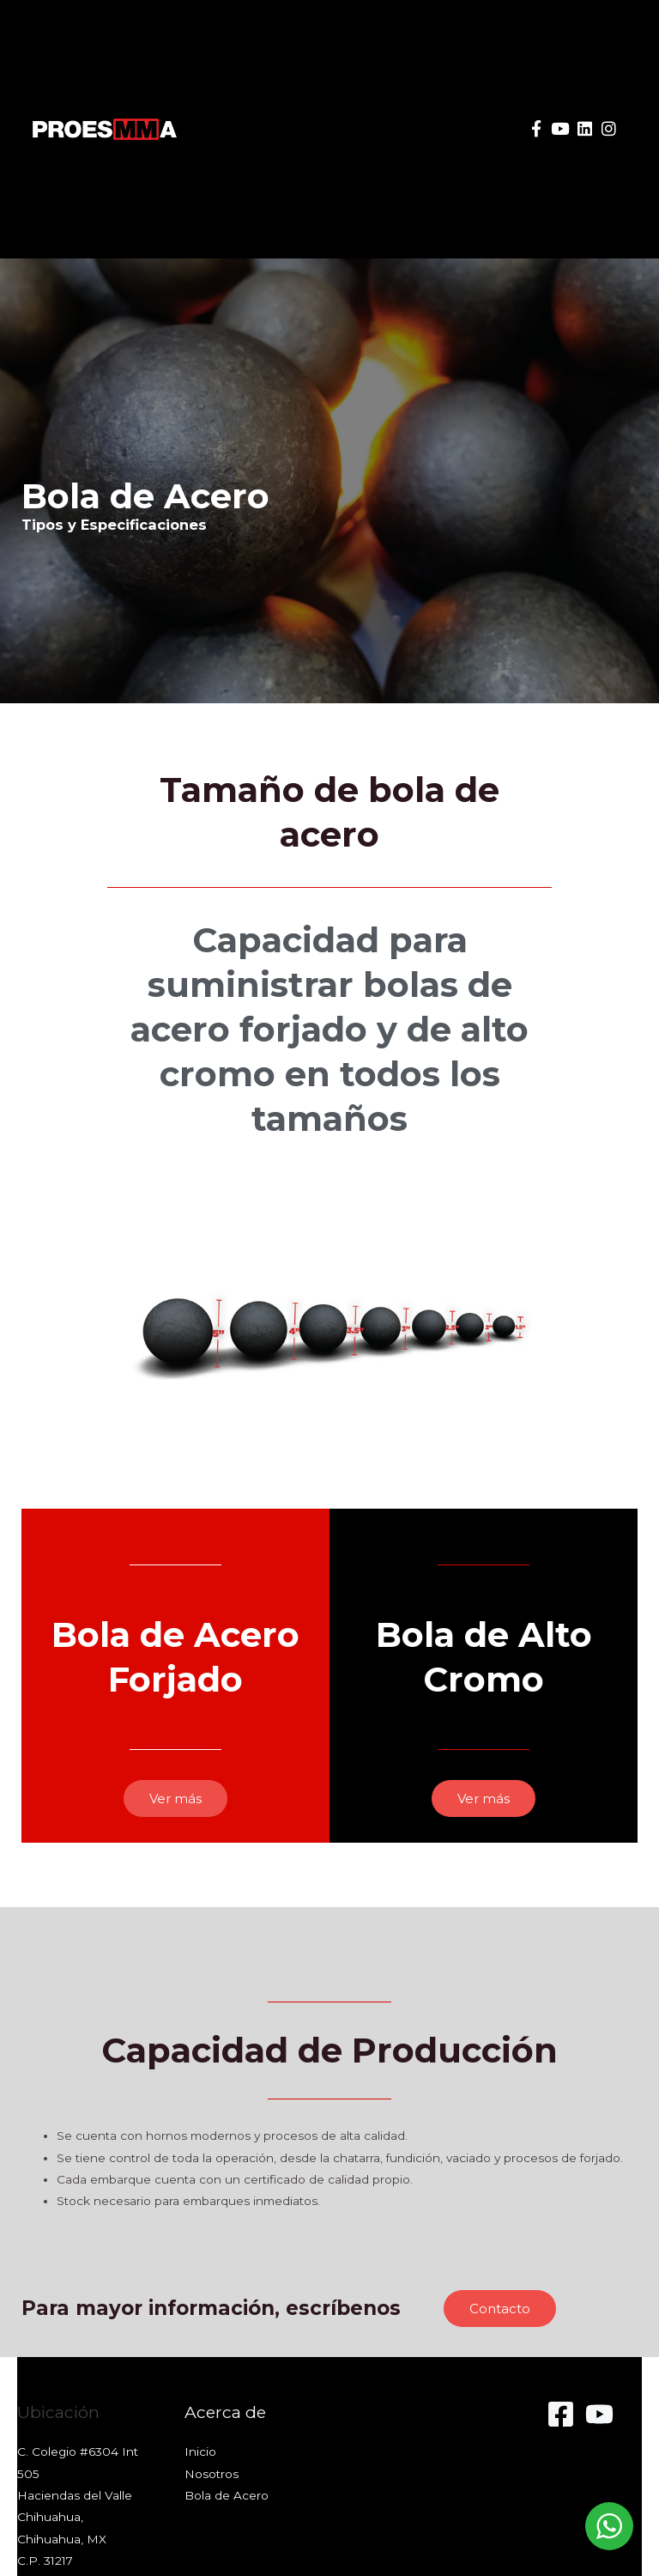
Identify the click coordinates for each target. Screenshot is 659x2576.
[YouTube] (599, 2414)
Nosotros (211, 2474)
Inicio (200, 2451)
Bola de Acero (226, 2495)
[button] (449, 129)
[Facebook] (561, 2414)
